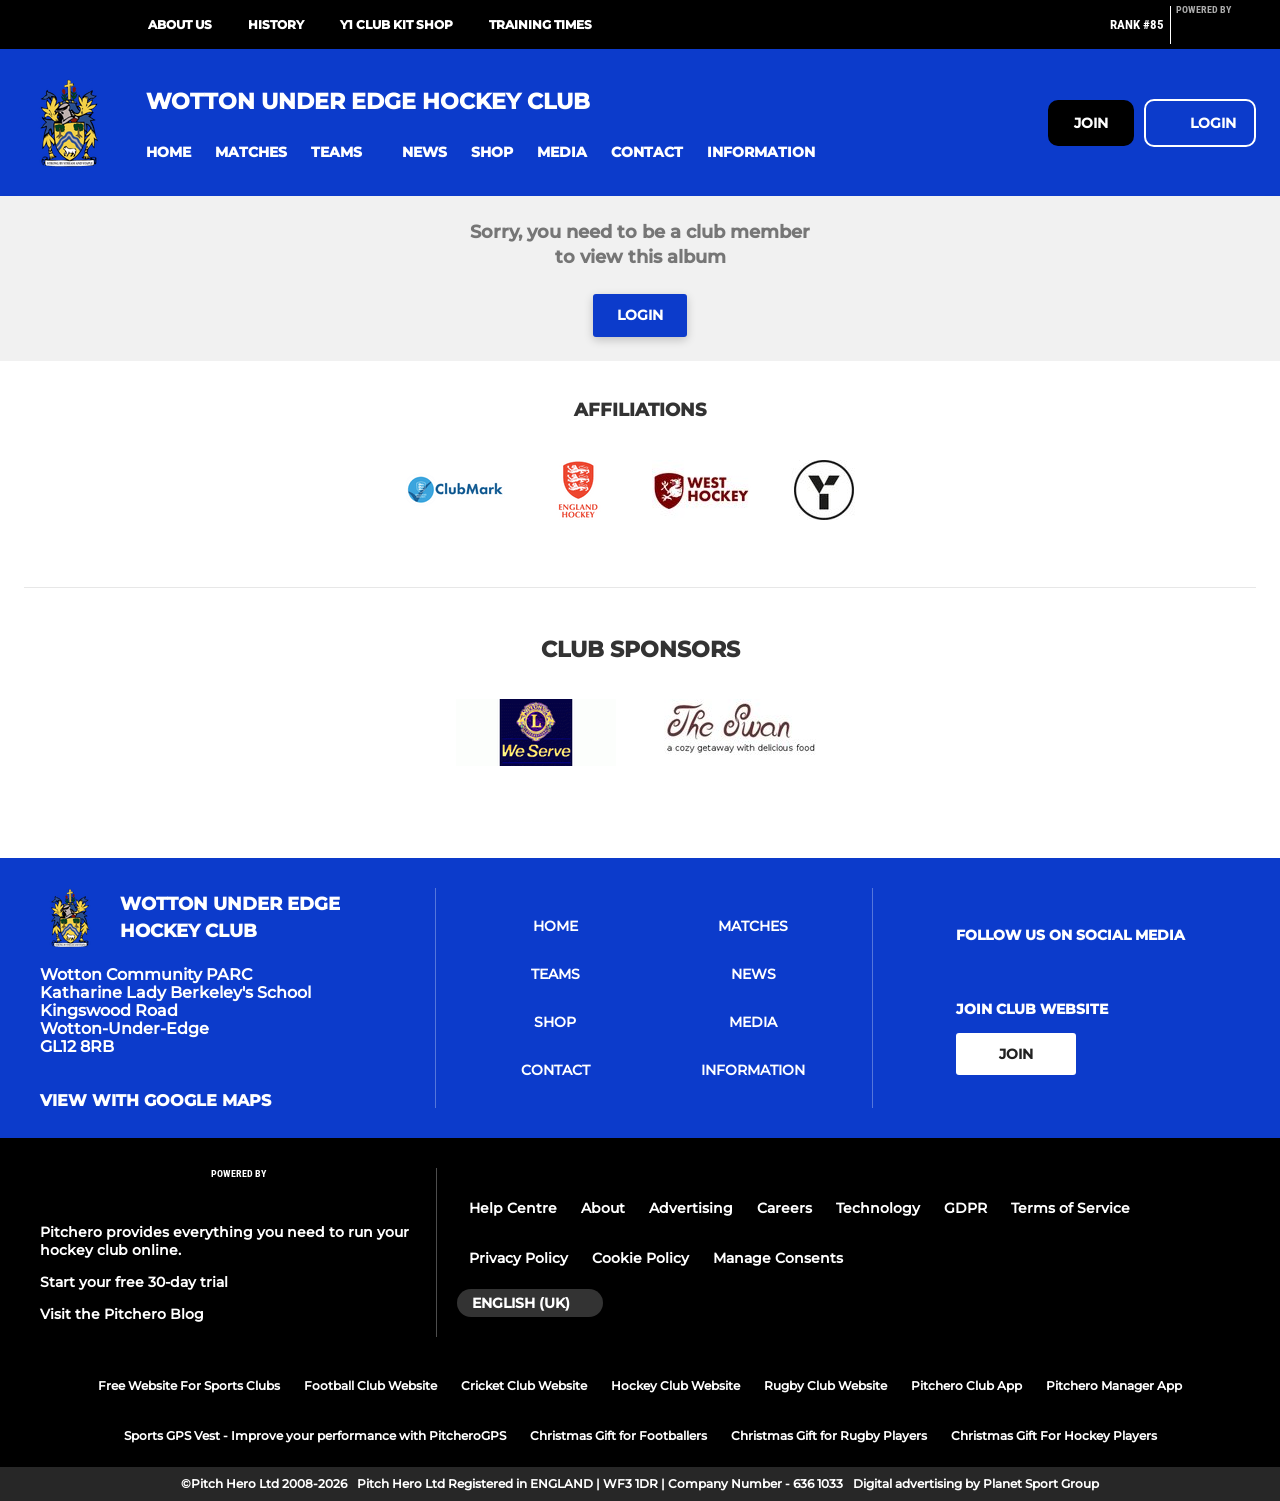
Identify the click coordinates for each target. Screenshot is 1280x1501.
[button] (168, 152)
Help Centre (513, 1208)
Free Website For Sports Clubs (189, 1385)
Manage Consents (778, 1258)
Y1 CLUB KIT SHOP (396, 24)
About (603, 1208)
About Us (180, 24)
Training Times (540, 24)
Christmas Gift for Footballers (618, 1435)
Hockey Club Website (675, 1385)
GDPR (965, 1208)
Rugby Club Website (825, 1385)
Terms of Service (1070, 1208)
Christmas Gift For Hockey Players (1054, 1435)
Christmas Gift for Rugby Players (829, 1435)
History (276, 24)
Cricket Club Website (524, 1385)
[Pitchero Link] (1216, 33)
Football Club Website (370, 1385)
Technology (878, 1208)
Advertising (691, 1208)
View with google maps (155, 1101)
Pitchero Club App (966, 1385)
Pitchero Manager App (1114, 1385)
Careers (784, 1208)
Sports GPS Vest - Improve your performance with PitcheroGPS (315, 1435)
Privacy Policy (518, 1258)
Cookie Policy (640, 1258)
